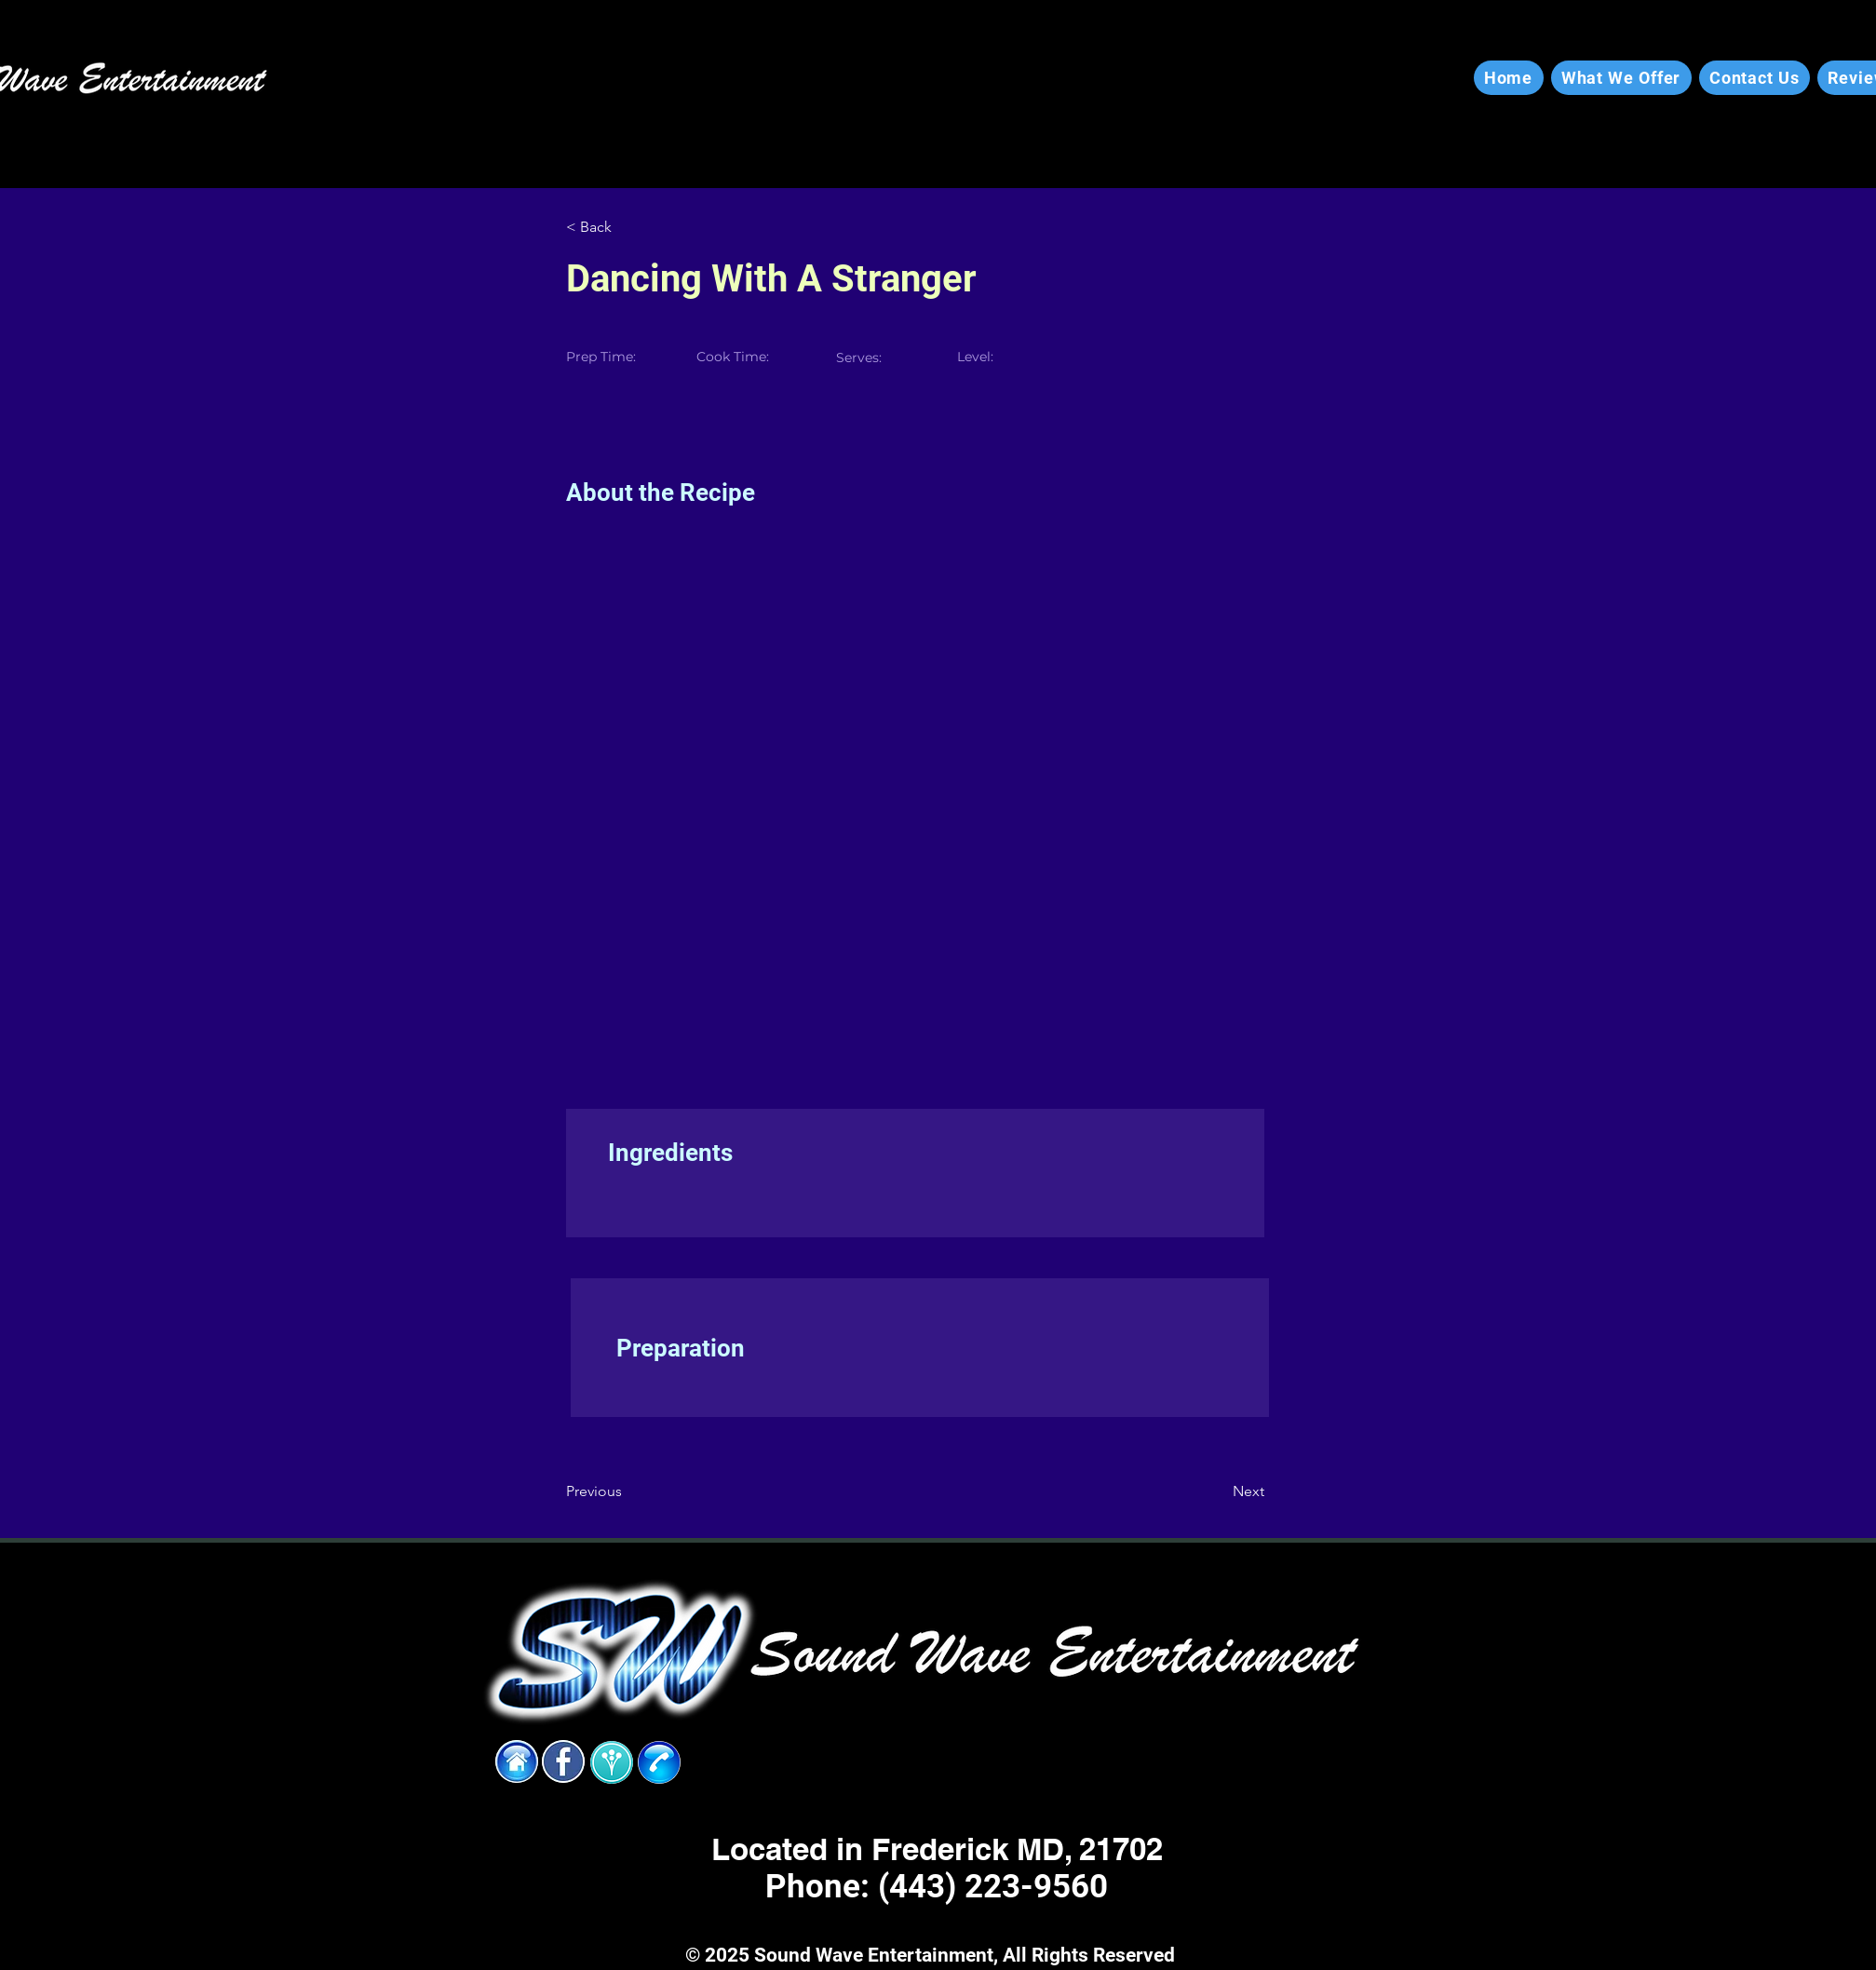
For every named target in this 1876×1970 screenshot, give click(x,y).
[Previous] (626, 1491)
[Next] (1217, 1491)
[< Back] (626, 227)
